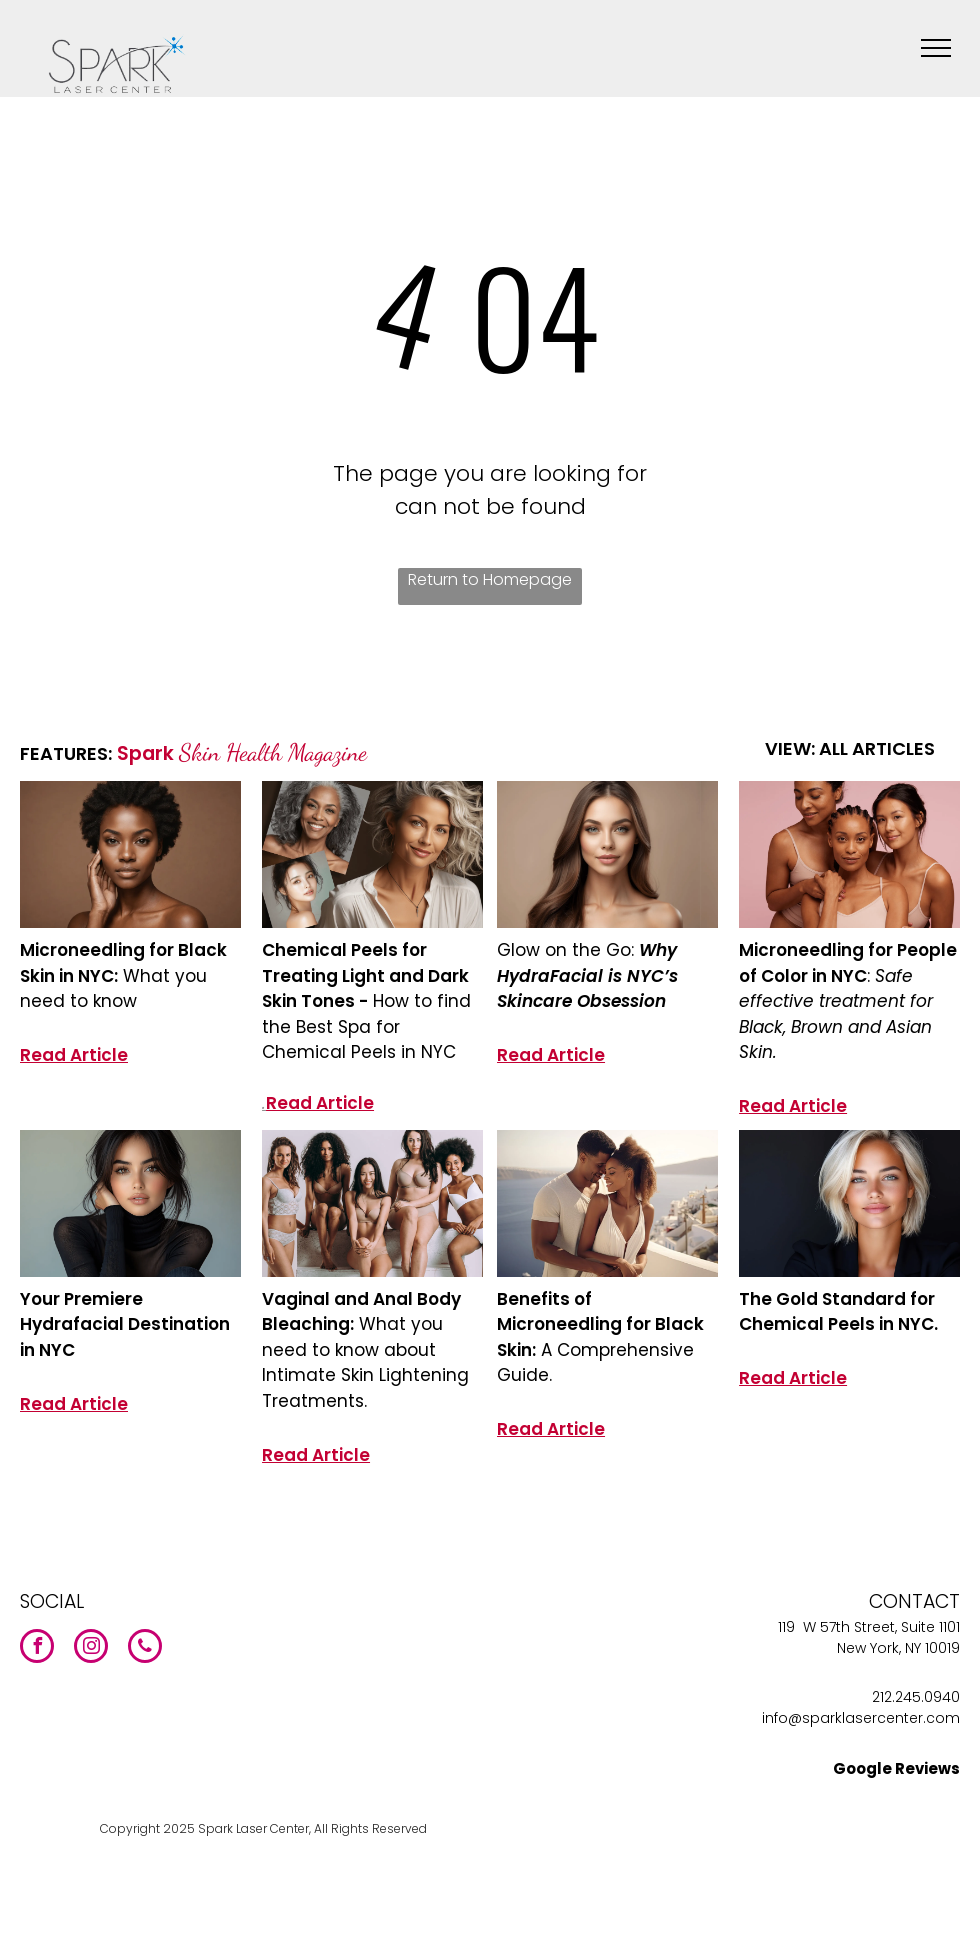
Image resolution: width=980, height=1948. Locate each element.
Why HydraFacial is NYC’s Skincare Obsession (587, 975)
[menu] (936, 48)
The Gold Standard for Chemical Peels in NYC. (838, 1312)
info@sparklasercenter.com (861, 1718)
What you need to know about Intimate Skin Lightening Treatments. (365, 1362)
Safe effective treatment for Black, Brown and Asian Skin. (836, 1014)
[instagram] (91, 1648)
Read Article (74, 1055)
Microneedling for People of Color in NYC (848, 963)
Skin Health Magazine (273, 752)
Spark (145, 753)
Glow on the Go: (568, 950)
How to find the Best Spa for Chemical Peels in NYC (366, 1026)
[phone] (145, 1648)
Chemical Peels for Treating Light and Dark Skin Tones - (365, 975)
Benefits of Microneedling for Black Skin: (600, 1324)
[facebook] (37, 1648)
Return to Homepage (490, 579)
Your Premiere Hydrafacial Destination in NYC (125, 1324)
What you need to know (113, 989)
